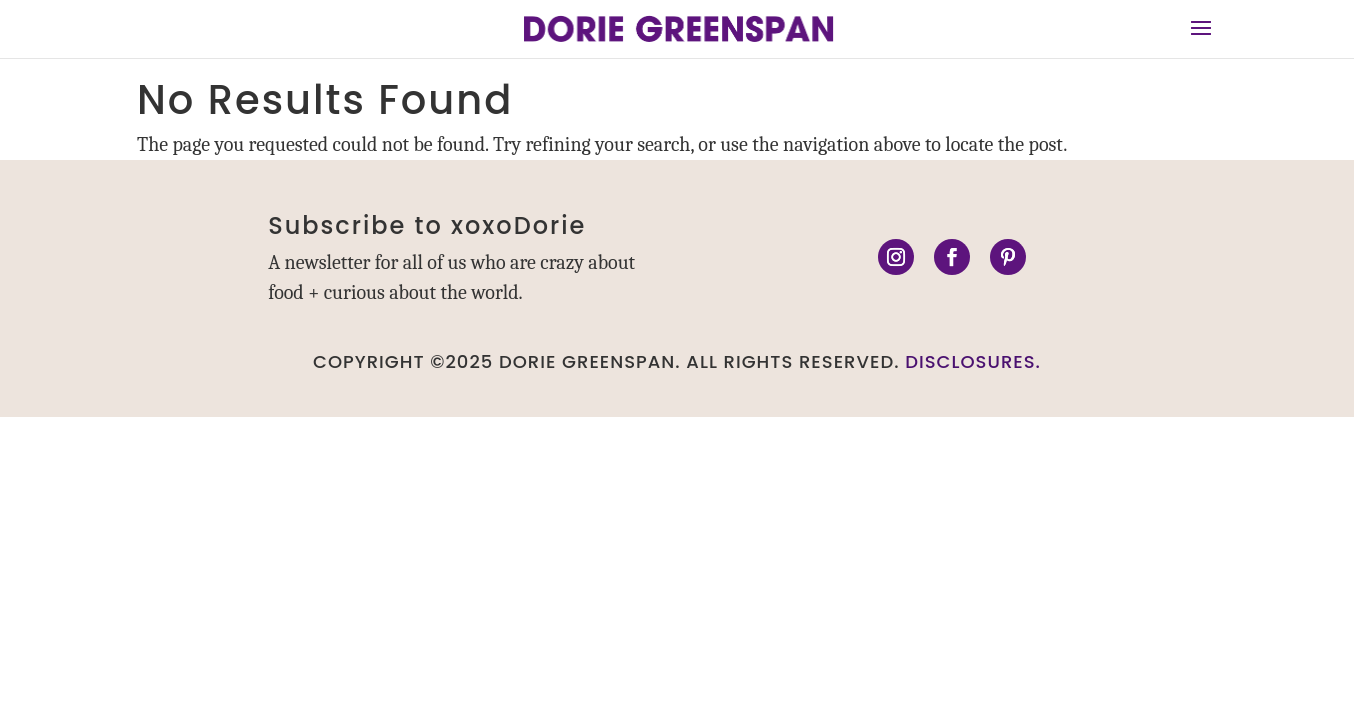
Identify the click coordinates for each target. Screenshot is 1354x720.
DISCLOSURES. (973, 361)
